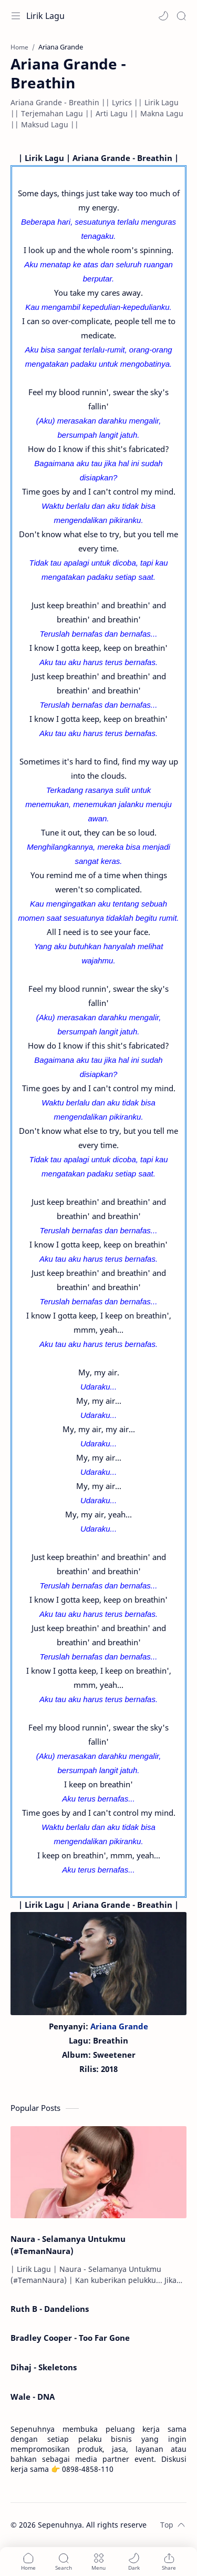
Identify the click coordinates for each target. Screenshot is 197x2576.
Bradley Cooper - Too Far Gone (70, 2337)
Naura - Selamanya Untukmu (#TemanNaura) (68, 2244)
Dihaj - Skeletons (44, 2367)
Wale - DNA (33, 2396)
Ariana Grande (119, 2026)
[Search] (181, 16)
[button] (163, 16)
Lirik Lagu (45, 16)
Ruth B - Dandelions (50, 2308)
